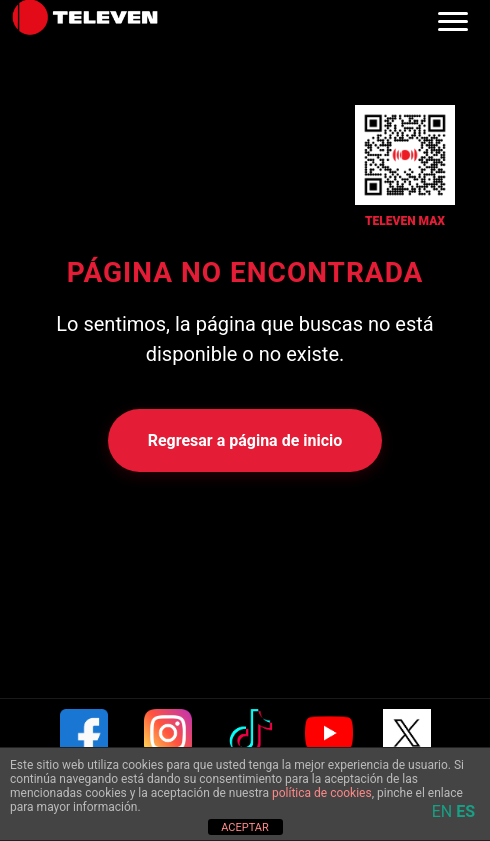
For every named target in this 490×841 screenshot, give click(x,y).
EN (442, 811)
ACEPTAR (245, 827)
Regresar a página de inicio (245, 440)
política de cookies (322, 793)
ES (465, 811)
